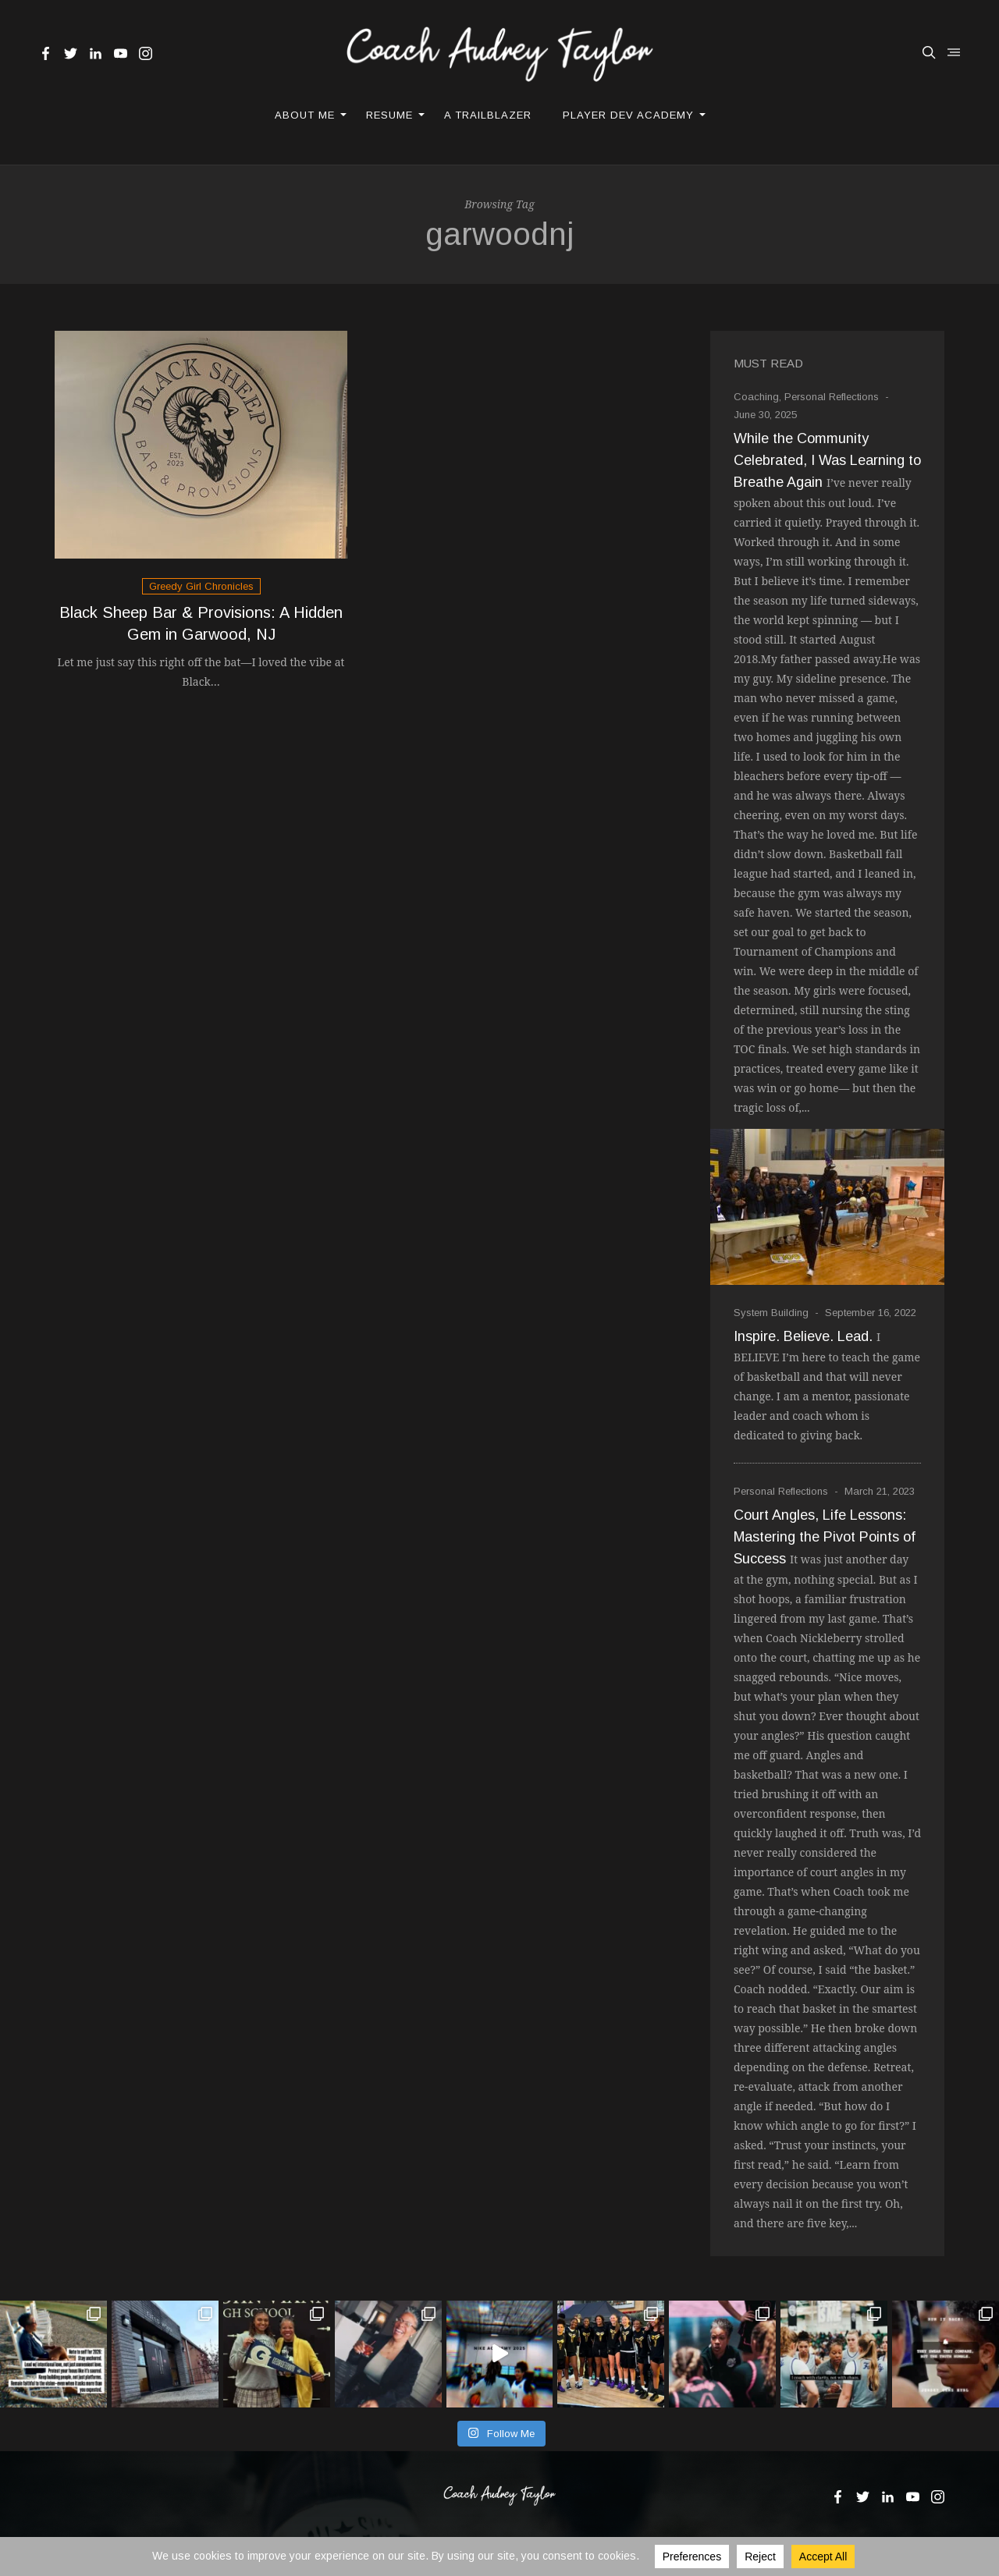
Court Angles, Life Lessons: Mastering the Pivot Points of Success (824, 1537)
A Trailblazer (487, 115)
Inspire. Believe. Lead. (803, 1336)
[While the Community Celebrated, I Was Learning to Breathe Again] (827, 1207)
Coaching (756, 397)
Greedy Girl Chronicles (201, 586)
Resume (389, 115)
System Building (771, 1312)
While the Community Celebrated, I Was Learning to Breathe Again (827, 460)
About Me (305, 115)
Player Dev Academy (628, 115)
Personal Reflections (831, 397)
